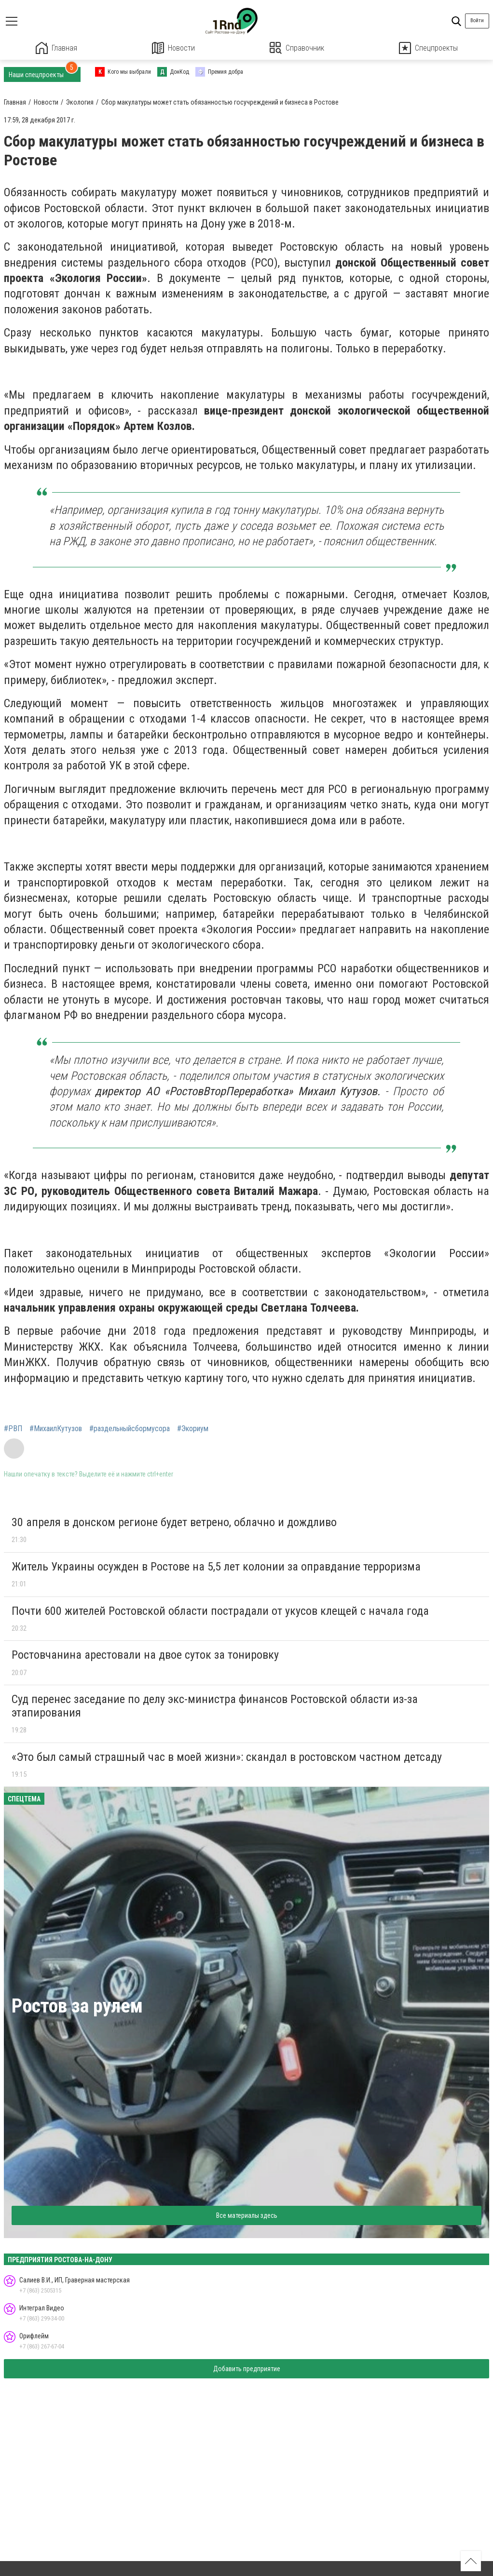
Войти (477, 20)
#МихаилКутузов (55, 1428)
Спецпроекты (428, 48)
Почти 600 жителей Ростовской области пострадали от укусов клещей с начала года (220, 1611)
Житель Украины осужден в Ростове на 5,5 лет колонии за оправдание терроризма (216, 1566)
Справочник (297, 48)
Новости (173, 48)
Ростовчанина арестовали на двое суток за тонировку (145, 1655)
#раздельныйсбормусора (129, 1428)
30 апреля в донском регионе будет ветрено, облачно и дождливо (174, 1522)
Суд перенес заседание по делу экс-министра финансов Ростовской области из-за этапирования (215, 1705)
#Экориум (192, 1428)
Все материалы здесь (246, 2215)
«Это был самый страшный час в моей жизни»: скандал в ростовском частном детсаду (227, 1757)
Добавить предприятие (246, 2369)
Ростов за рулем (77, 2006)
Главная (56, 48)
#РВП (13, 1428)
